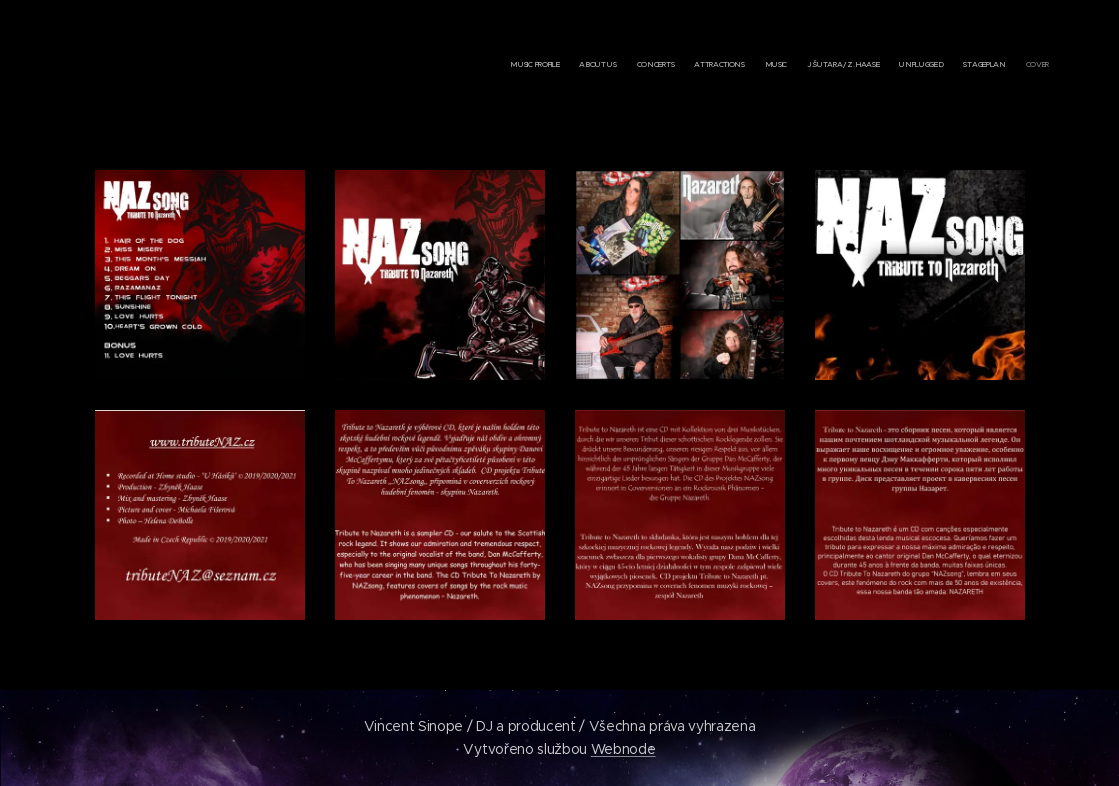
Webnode (623, 749)
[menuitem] (906, 65)
